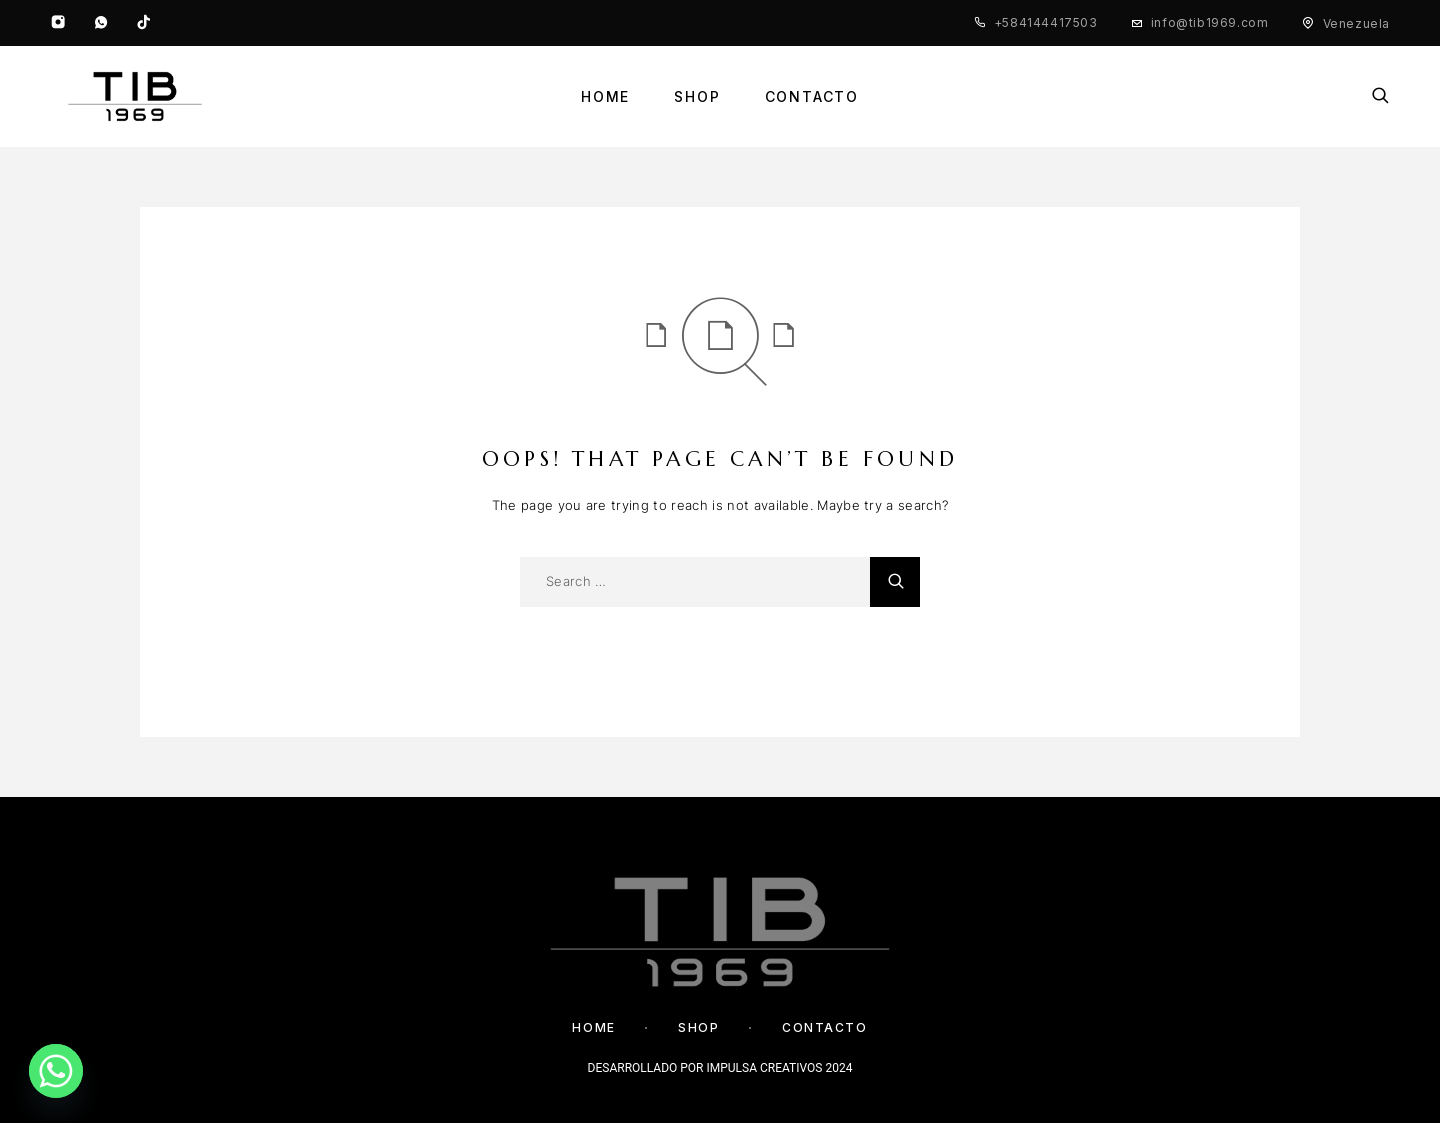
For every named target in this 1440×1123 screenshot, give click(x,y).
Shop (697, 97)
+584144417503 (1046, 22)
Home (605, 97)
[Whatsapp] (101, 23)
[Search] (1380, 97)
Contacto (812, 97)
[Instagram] (58, 23)
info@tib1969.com (1210, 22)
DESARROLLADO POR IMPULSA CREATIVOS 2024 (720, 1068)
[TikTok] (144, 23)
